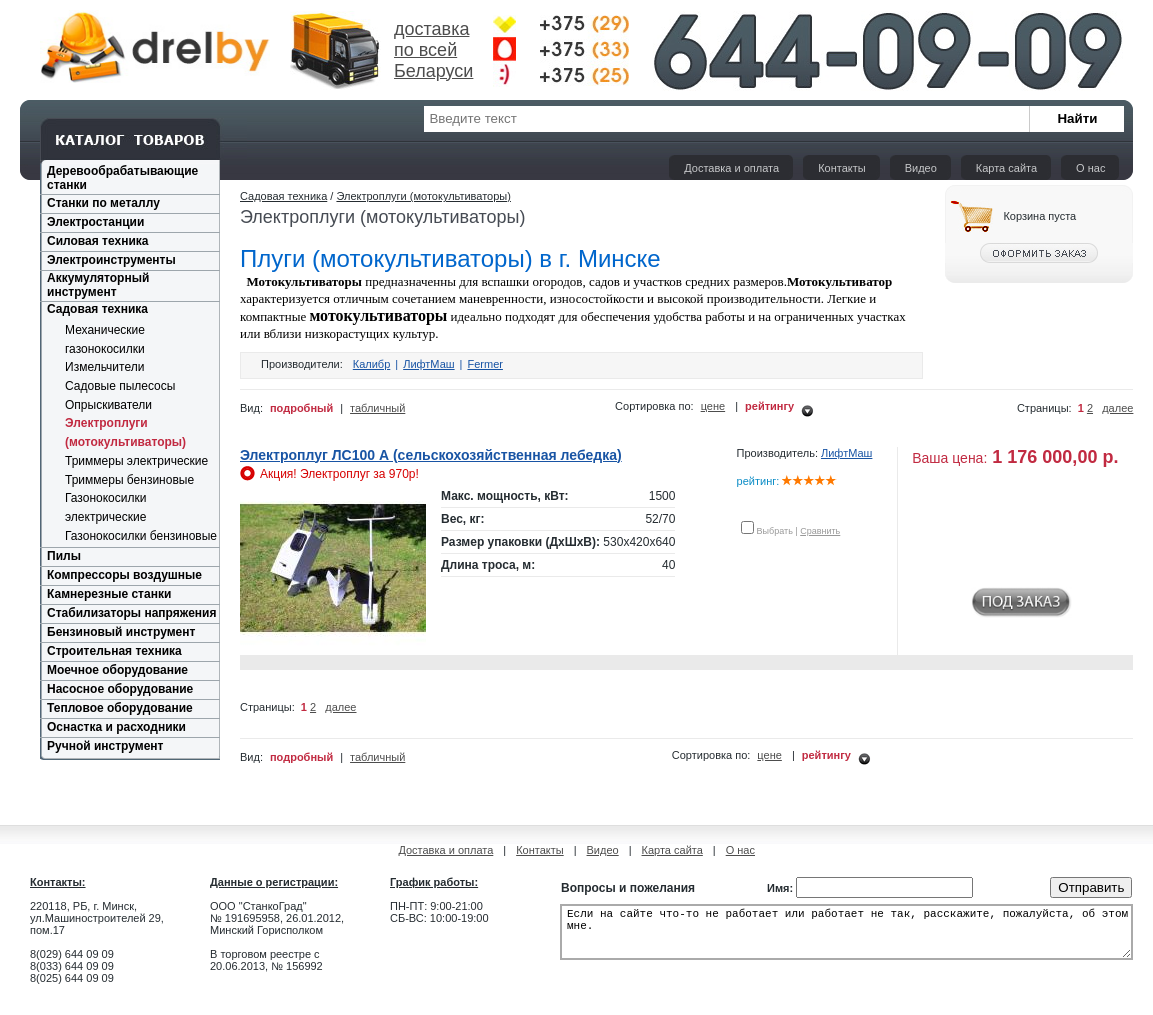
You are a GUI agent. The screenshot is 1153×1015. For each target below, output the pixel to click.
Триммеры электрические (136, 461)
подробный (301, 408)
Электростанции (95, 222)
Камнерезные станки (109, 594)
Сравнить (820, 531)
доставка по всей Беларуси (433, 50)
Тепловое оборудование (120, 708)
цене (713, 406)
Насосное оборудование (120, 689)
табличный (377, 408)
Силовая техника (97, 241)
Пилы (64, 556)
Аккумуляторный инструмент (98, 285)
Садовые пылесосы (120, 386)
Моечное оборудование (117, 670)
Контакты (842, 168)
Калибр (372, 364)
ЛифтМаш (428, 364)
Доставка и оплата (731, 168)
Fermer (484, 364)
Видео (921, 168)
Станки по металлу (103, 203)
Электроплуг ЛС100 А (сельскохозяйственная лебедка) (431, 455)
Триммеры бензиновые (129, 480)
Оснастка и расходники (116, 727)
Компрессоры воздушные (124, 575)
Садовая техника (97, 309)
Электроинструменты (111, 260)
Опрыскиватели (108, 405)
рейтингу (769, 406)
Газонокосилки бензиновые (141, 536)
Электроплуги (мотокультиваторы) (423, 196)
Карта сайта (1006, 168)
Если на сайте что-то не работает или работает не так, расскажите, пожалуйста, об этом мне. (846, 938)
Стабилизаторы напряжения (131, 613)
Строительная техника (114, 651)
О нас (1090, 168)
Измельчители (104, 367)
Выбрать (775, 531)
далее (1117, 408)
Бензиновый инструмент (121, 632)
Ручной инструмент (105, 746)
